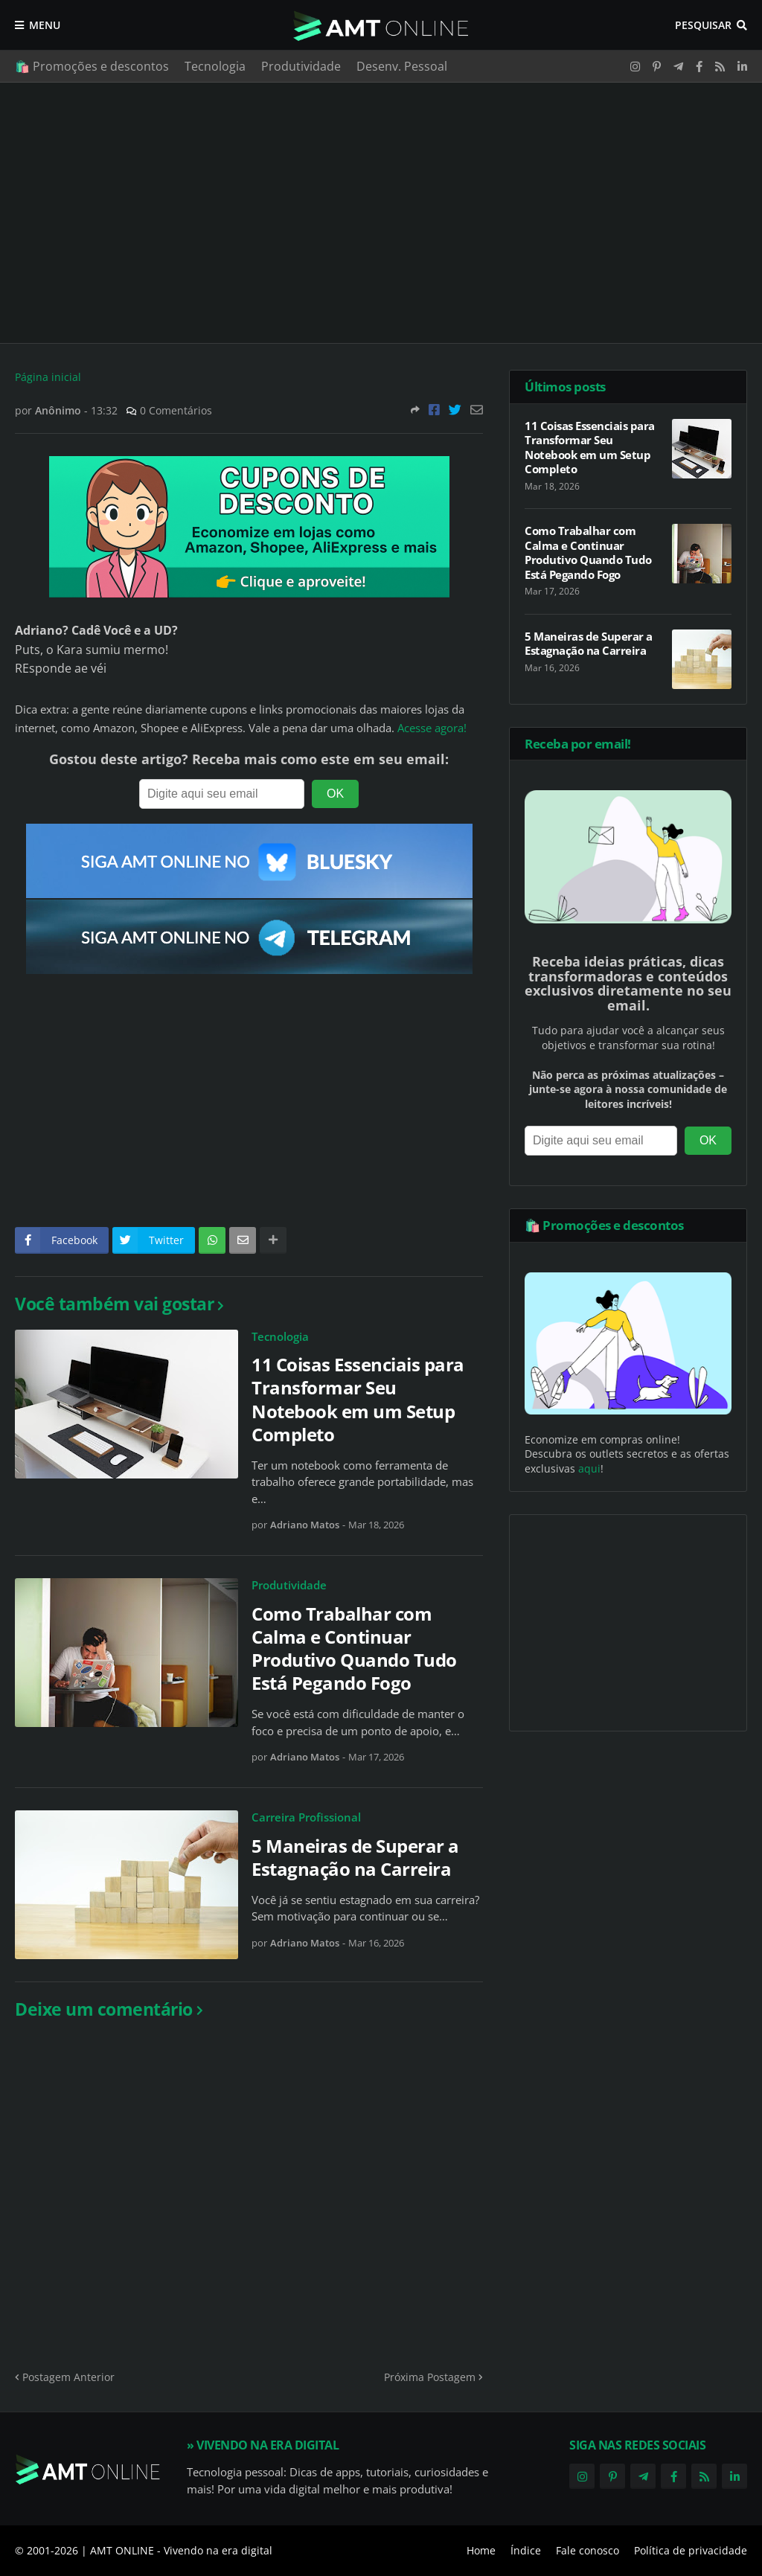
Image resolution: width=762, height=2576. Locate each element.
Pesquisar (703, 25)
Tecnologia (215, 66)
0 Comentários (176, 410)
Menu (44, 25)
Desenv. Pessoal (401, 66)
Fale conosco (587, 2550)
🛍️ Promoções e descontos (92, 66)
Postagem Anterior (68, 2377)
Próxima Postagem (430, 2377)
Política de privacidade (690, 2550)
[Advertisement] (381, 213)
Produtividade (301, 66)
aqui (589, 1468)
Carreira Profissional (306, 1817)
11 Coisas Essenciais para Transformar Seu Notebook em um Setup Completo (358, 1399)
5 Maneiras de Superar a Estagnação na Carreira (355, 1857)
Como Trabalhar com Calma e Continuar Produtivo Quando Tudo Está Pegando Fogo (354, 1648)
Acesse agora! (432, 728)
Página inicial (48, 377)
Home (481, 2550)
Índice (525, 2550)
